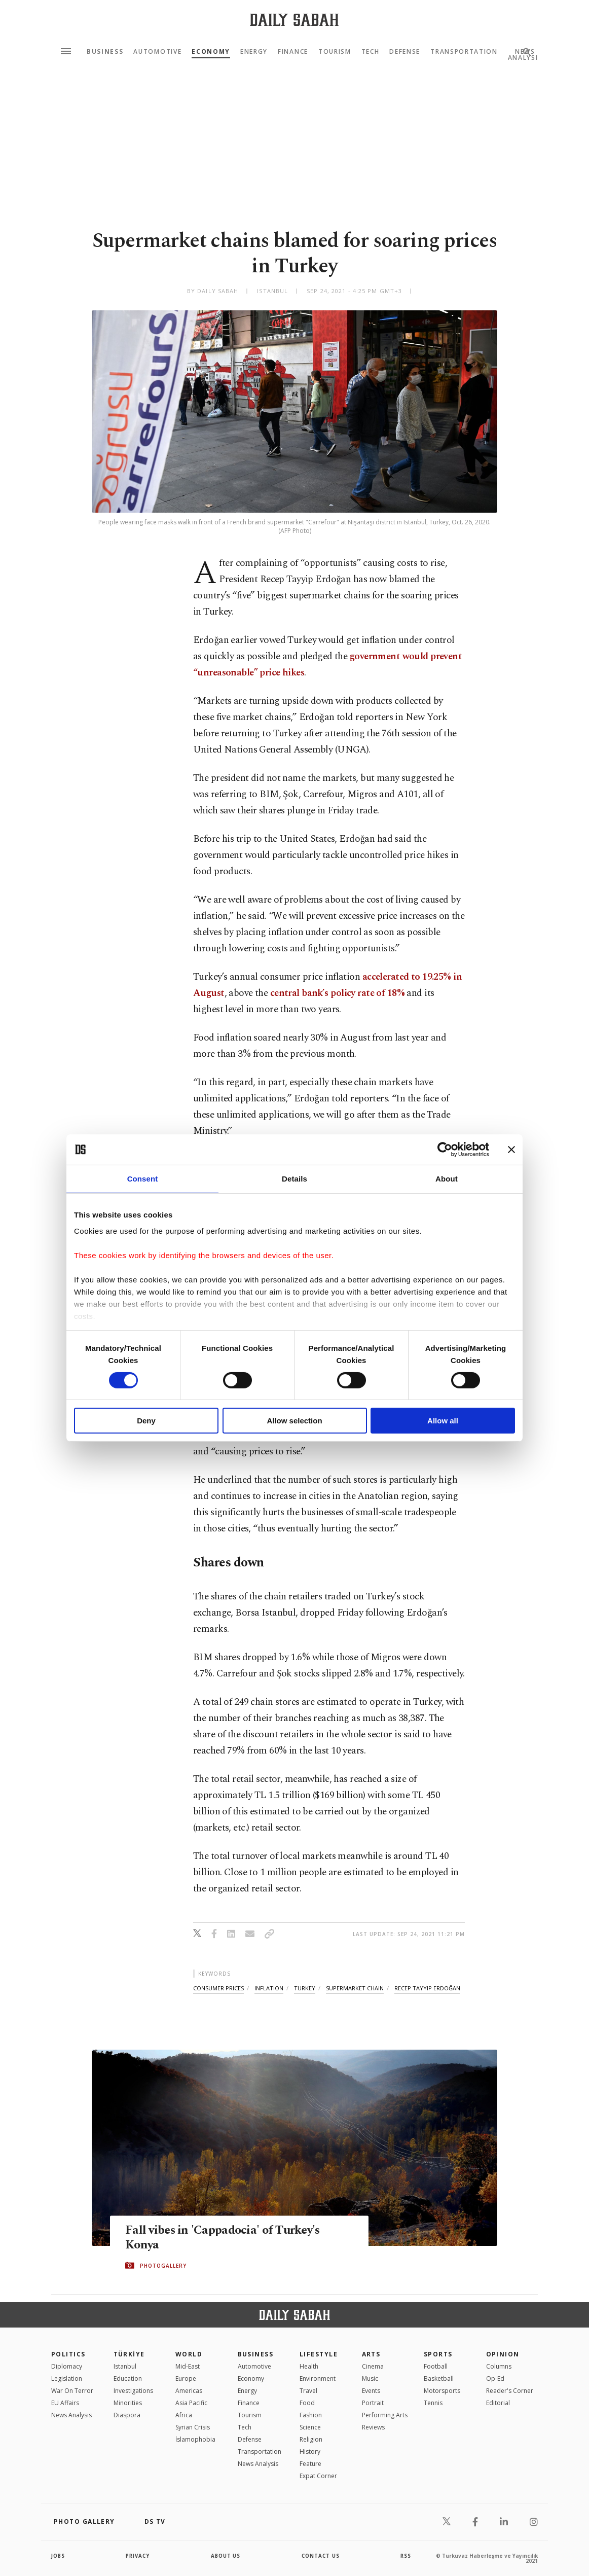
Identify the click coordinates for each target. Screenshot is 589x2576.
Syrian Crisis (192, 2427)
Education (128, 2378)
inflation (268, 1988)
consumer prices (218, 1988)
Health (309, 2366)
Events (371, 2390)
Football (436, 2366)
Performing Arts (385, 2415)
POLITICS (68, 2354)
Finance (293, 52)
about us (226, 2555)
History (310, 2451)
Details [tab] (294, 1178)
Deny (146, 1420)
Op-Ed (495, 2378)
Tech (370, 52)
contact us (321, 2555)
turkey (304, 1988)
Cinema (373, 2366)
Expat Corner (318, 2476)
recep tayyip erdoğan (427, 1988)
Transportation (464, 52)
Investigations (133, 2390)
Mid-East (187, 2366)
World (188, 2354)
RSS (405, 2555)
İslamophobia (195, 2439)
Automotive (157, 52)
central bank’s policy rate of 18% (337, 993)
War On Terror (72, 2390)
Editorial (498, 2403)
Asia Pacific (191, 2403)
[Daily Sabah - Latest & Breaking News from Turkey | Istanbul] (294, 19)
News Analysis (71, 2415)
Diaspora (127, 2415)
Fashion (311, 2415)
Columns (498, 2366)
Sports (438, 2354)
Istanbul (125, 2366)
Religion (311, 2439)
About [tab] (446, 1178)
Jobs (58, 2555)
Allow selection (294, 1420)
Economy (211, 52)
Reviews (373, 2427)
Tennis (433, 2403)
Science (310, 2427)
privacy (138, 2555)
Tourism (334, 52)
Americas (188, 2390)
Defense (404, 52)
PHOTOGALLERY (163, 2265)
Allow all (442, 1420)
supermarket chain (355, 1988)
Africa (183, 2415)
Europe (185, 2378)
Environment (318, 2378)
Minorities (128, 2403)
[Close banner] (511, 1149)
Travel (308, 2390)
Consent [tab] (142, 1178)
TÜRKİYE (129, 2354)
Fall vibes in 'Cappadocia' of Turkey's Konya (226, 2238)
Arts (371, 2354)
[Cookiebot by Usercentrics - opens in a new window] (444, 1149)
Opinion (503, 2354)
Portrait (373, 2403)
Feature (310, 2463)
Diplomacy (66, 2366)
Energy (254, 52)
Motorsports (442, 2390)
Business (105, 52)
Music (370, 2378)
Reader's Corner (509, 2390)
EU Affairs (65, 2403)
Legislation (66, 2378)
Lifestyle (319, 2354)
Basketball (439, 2378)
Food (307, 2403)
